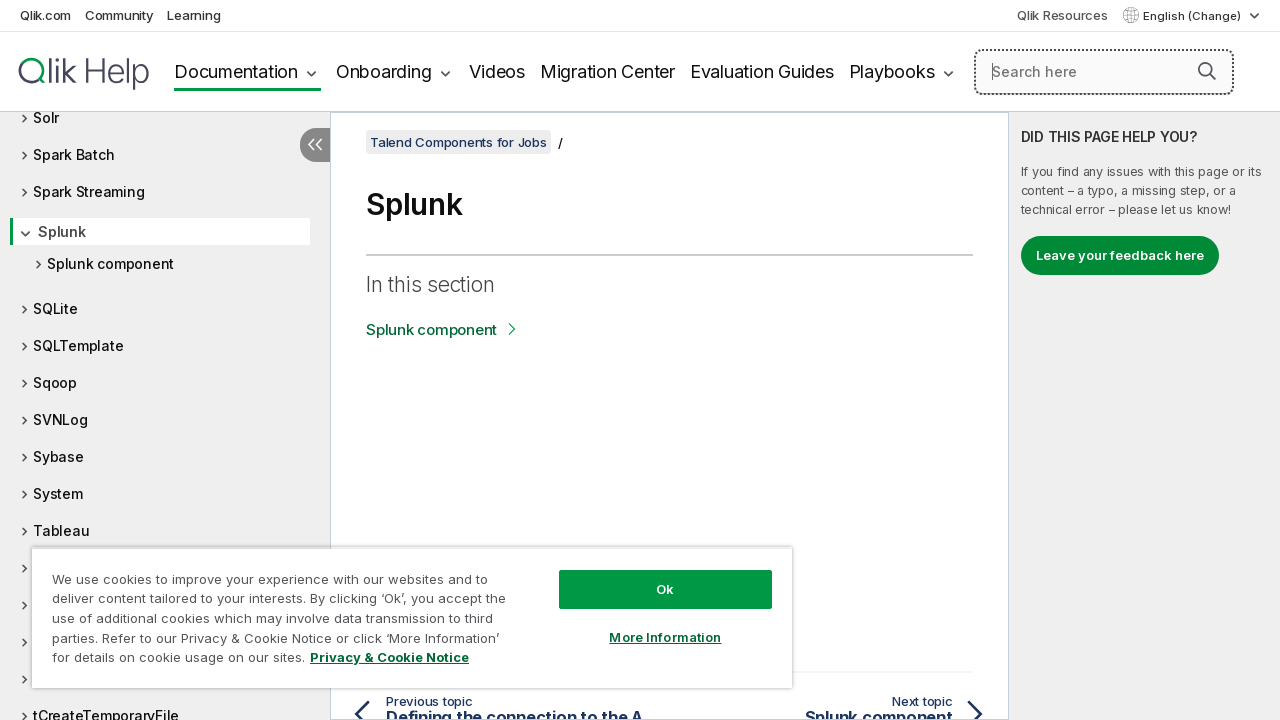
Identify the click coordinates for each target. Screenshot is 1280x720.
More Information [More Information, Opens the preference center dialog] (650, 622)
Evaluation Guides (762, 71)
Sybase (58, 456)
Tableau (61, 530)
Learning (193, 15)
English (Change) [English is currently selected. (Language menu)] (1193, 16)
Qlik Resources (1062, 15)
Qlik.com (45, 15)
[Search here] (1104, 72)
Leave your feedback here (1120, 255)
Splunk (62, 231)
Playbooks (892, 71)
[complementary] (1144, 416)
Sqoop (55, 382)
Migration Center (607, 71)
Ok (650, 574)
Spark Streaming (88, 191)
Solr (46, 117)
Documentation (236, 71)
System (58, 493)
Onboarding (384, 71)
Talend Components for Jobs (458, 142)
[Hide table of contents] (315, 145)
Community (119, 15)
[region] (403, 610)
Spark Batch (73, 154)
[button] (1207, 71)
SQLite (55, 308)
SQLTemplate (78, 345)
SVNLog (60, 419)
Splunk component (110, 263)
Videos (497, 71)
